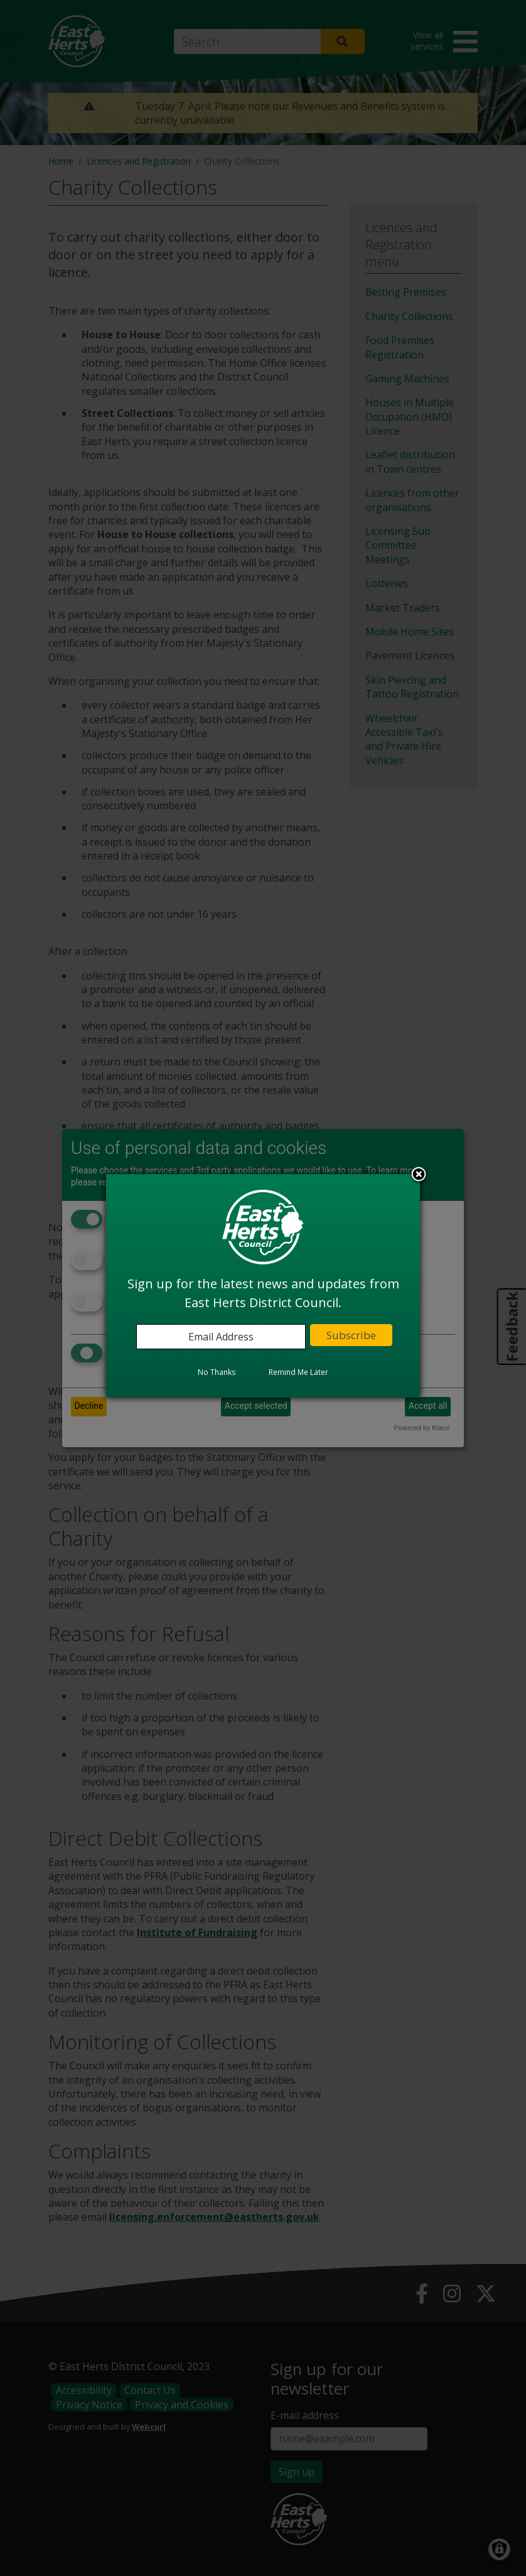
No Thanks (216, 1372)
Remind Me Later (298, 1372)
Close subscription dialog (418, 1175)
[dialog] (263, 1286)
